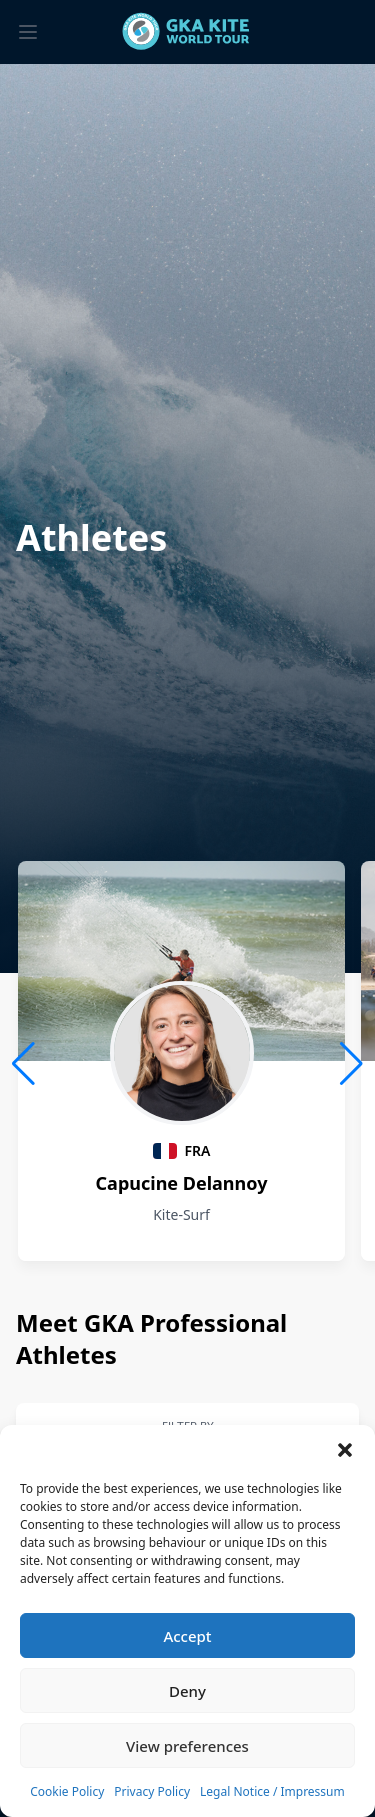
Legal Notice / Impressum (272, 1791)
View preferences (187, 1746)
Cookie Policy (67, 1791)
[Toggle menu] (28, 32)
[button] (345, 1450)
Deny (187, 1691)
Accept (187, 1636)
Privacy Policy (152, 1791)
